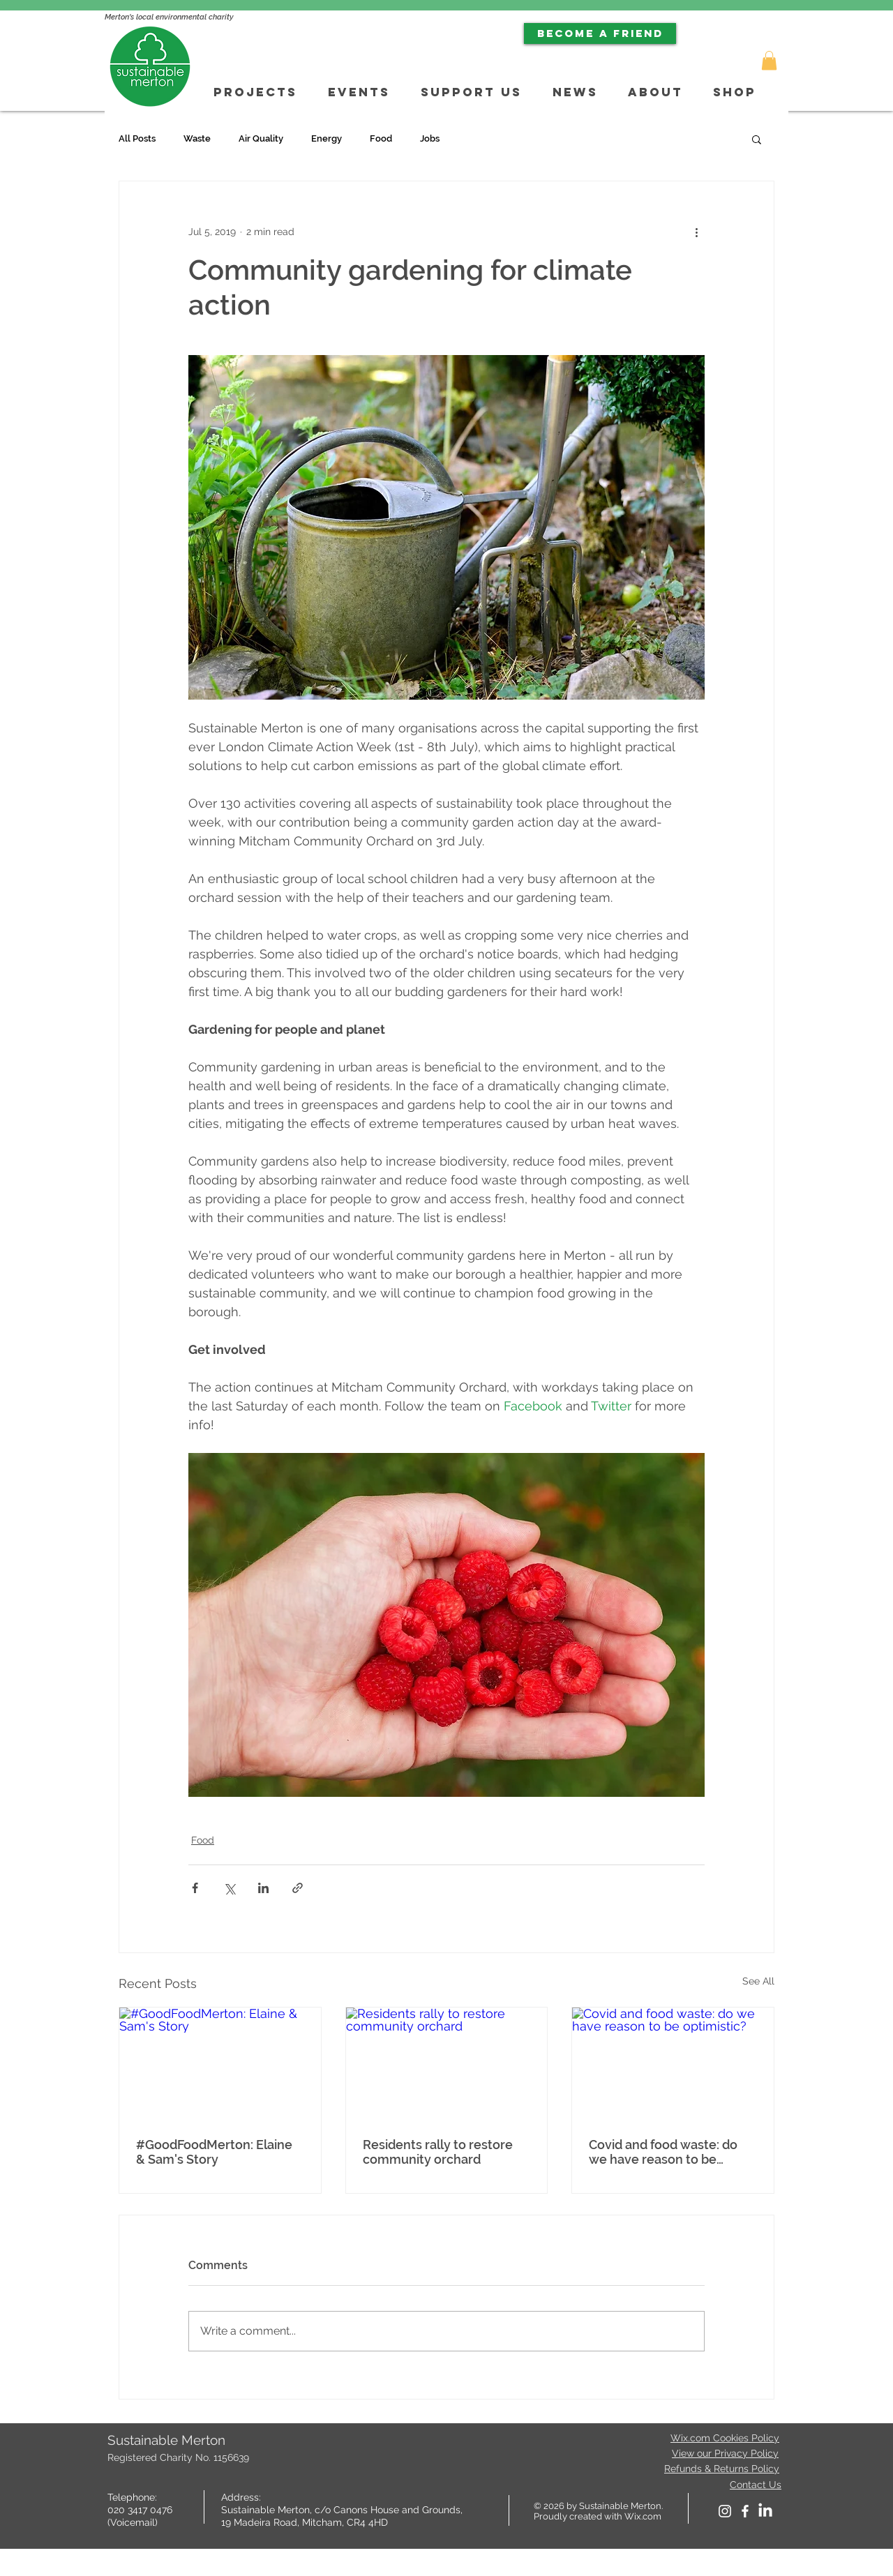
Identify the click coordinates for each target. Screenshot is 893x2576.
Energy (326, 138)
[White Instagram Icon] (724, 2511)
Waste (197, 138)
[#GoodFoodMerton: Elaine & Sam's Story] (220, 2064)
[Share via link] (297, 1888)
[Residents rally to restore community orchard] (447, 2064)
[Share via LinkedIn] (263, 1888)
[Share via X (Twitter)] (229, 1888)
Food (381, 138)
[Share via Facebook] (195, 1888)
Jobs (430, 138)
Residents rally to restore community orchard (438, 2152)
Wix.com (642, 2516)
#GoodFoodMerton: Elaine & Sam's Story (214, 2152)
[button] (769, 60)
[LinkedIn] (765, 2511)
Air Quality (261, 138)
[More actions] (696, 231)
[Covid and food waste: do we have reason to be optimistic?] (673, 2064)
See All (758, 1981)
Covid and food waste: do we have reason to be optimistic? (663, 2152)
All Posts (137, 138)
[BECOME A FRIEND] (600, 33)
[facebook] (745, 2511)
